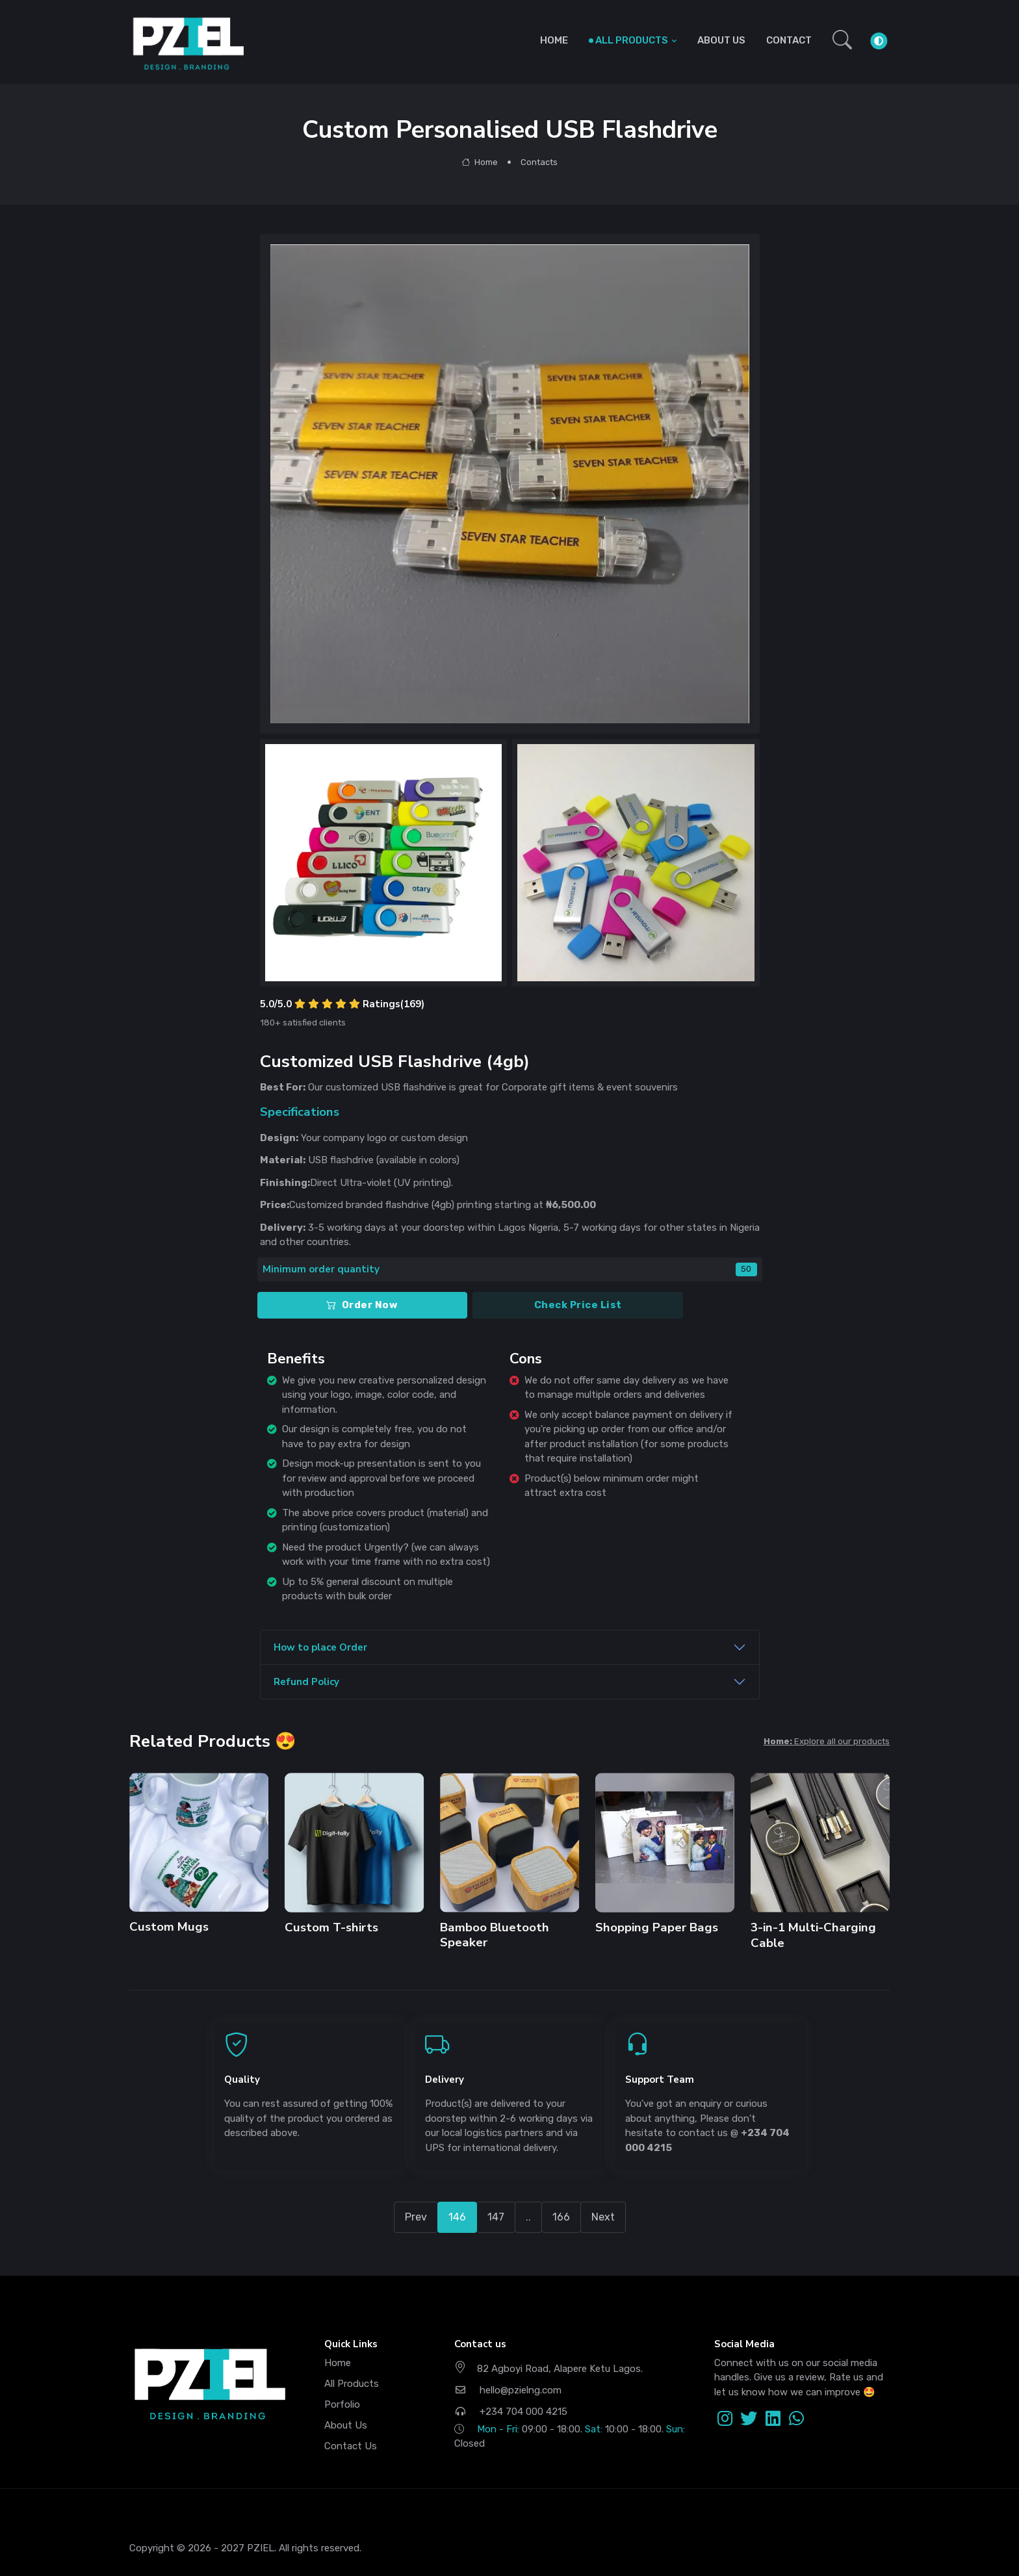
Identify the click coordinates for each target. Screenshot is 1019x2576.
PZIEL (260, 2548)
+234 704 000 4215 (510, 2411)
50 (746, 1269)
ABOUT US (721, 40)
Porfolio (342, 2404)
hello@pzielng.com (507, 2390)
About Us (345, 2425)
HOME (554, 40)
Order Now (362, 1305)
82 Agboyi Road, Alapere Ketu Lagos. (548, 2367)
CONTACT (789, 40)
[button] (842, 40)
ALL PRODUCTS (631, 40)
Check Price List (578, 1305)
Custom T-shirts (331, 1927)
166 (561, 2217)
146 (457, 2217)
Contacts (539, 162)
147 (495, 2217)
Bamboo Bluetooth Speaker (494, 1935)
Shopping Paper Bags (656, 1927)
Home (479, 162)
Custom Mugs (169, 1926)
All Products (351, 2383)
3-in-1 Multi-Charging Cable (812, 1935)
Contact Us (350, 2446)
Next (603, 2217)
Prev (416, 2217)
